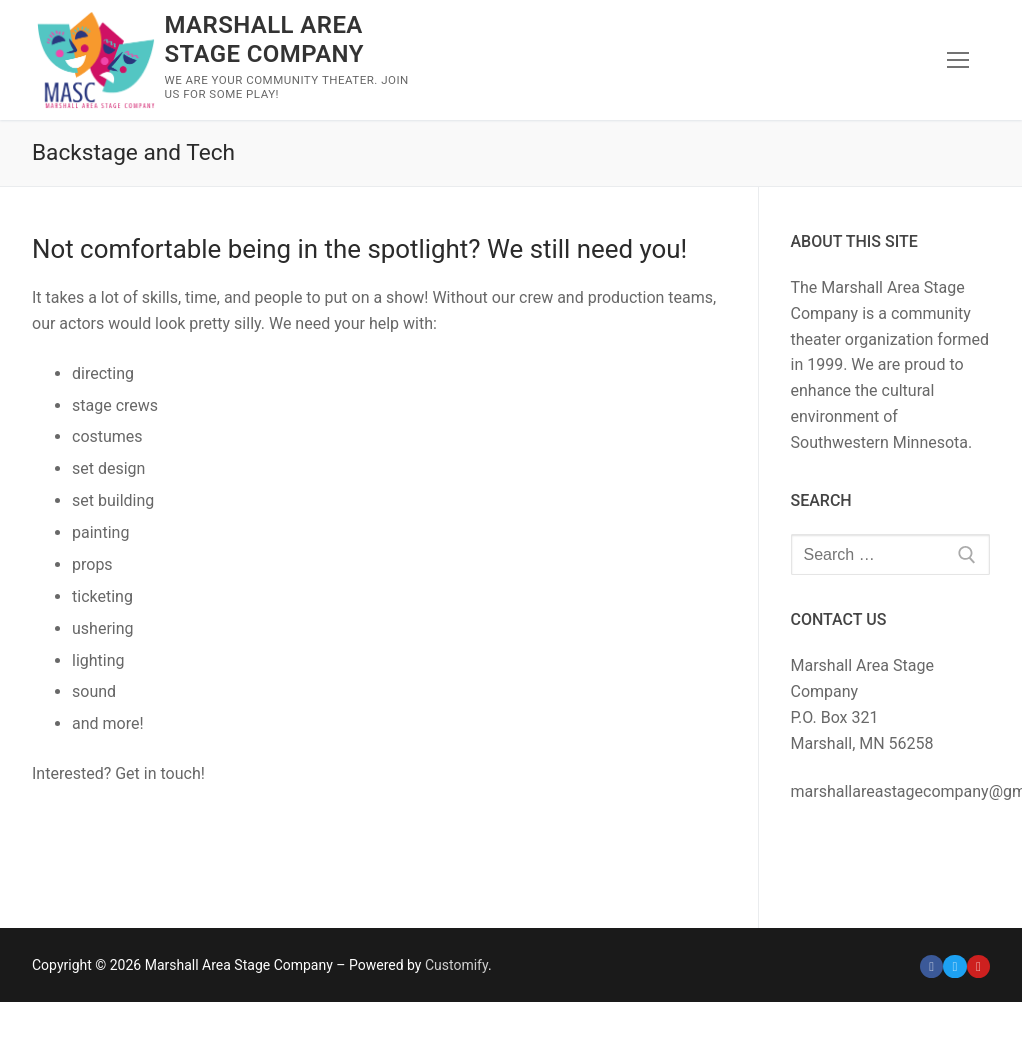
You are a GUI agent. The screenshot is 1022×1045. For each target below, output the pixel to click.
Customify (456, 965)
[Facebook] (931, 966)
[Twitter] (954, 966)
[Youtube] (978, 966)
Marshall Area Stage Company (263, 39)
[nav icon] (958, 60)
